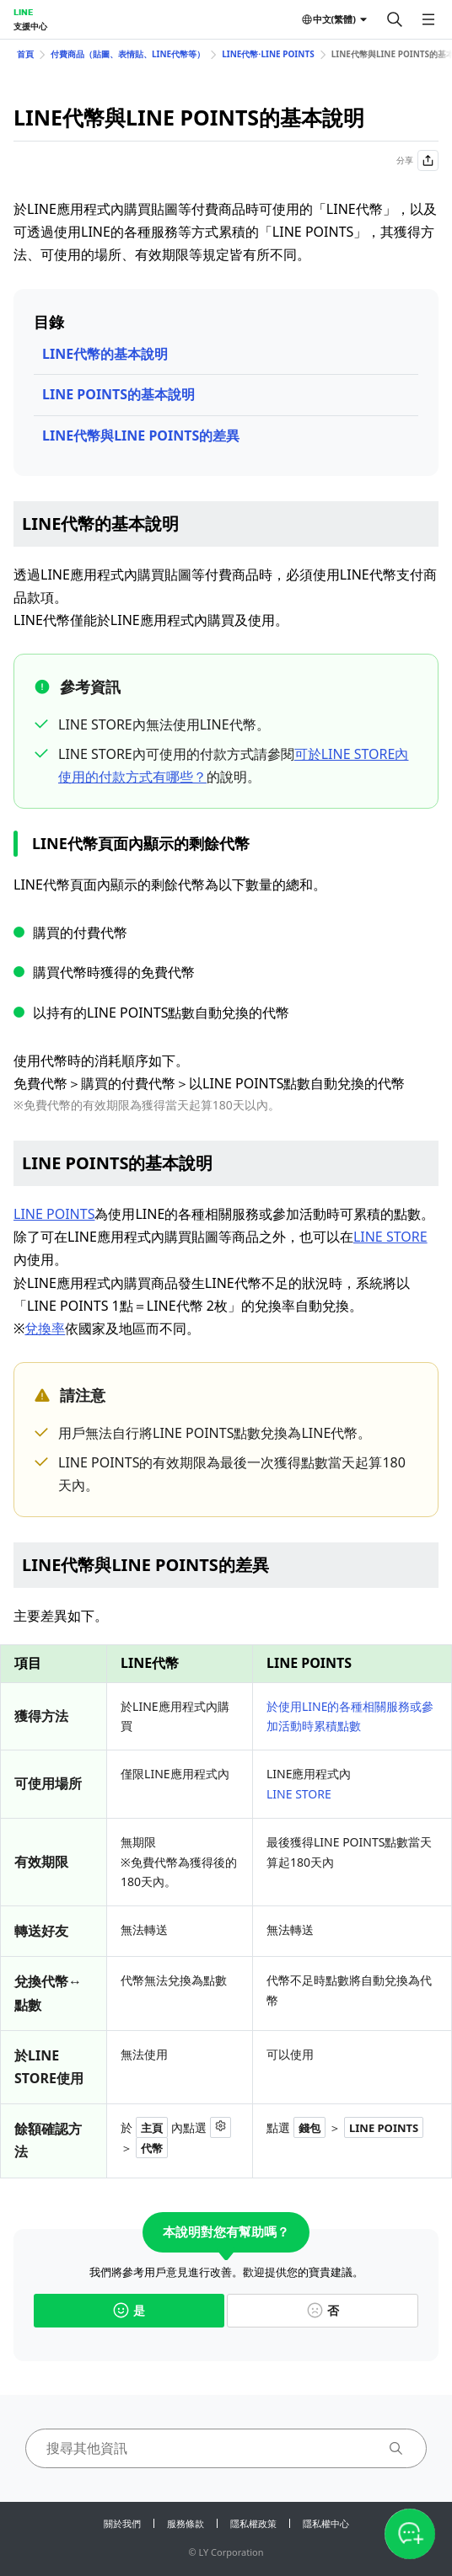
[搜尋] (395, 19)
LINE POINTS (53, 1214)
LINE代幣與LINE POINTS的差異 (140, 435)
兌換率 (44, 1328)
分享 (417, 160)
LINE (23, 12)
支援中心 (30, 26)
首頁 (25, 54)
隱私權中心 (326, 2523)
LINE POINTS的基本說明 (118, 394)
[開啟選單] (428, 19)
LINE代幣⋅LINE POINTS (268, 54)
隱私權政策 (253, 2523)
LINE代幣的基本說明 (105, 354)
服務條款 (185, 2523)
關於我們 (122, 2523)
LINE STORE (390, 1236)
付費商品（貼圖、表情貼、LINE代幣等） (128, 54)
